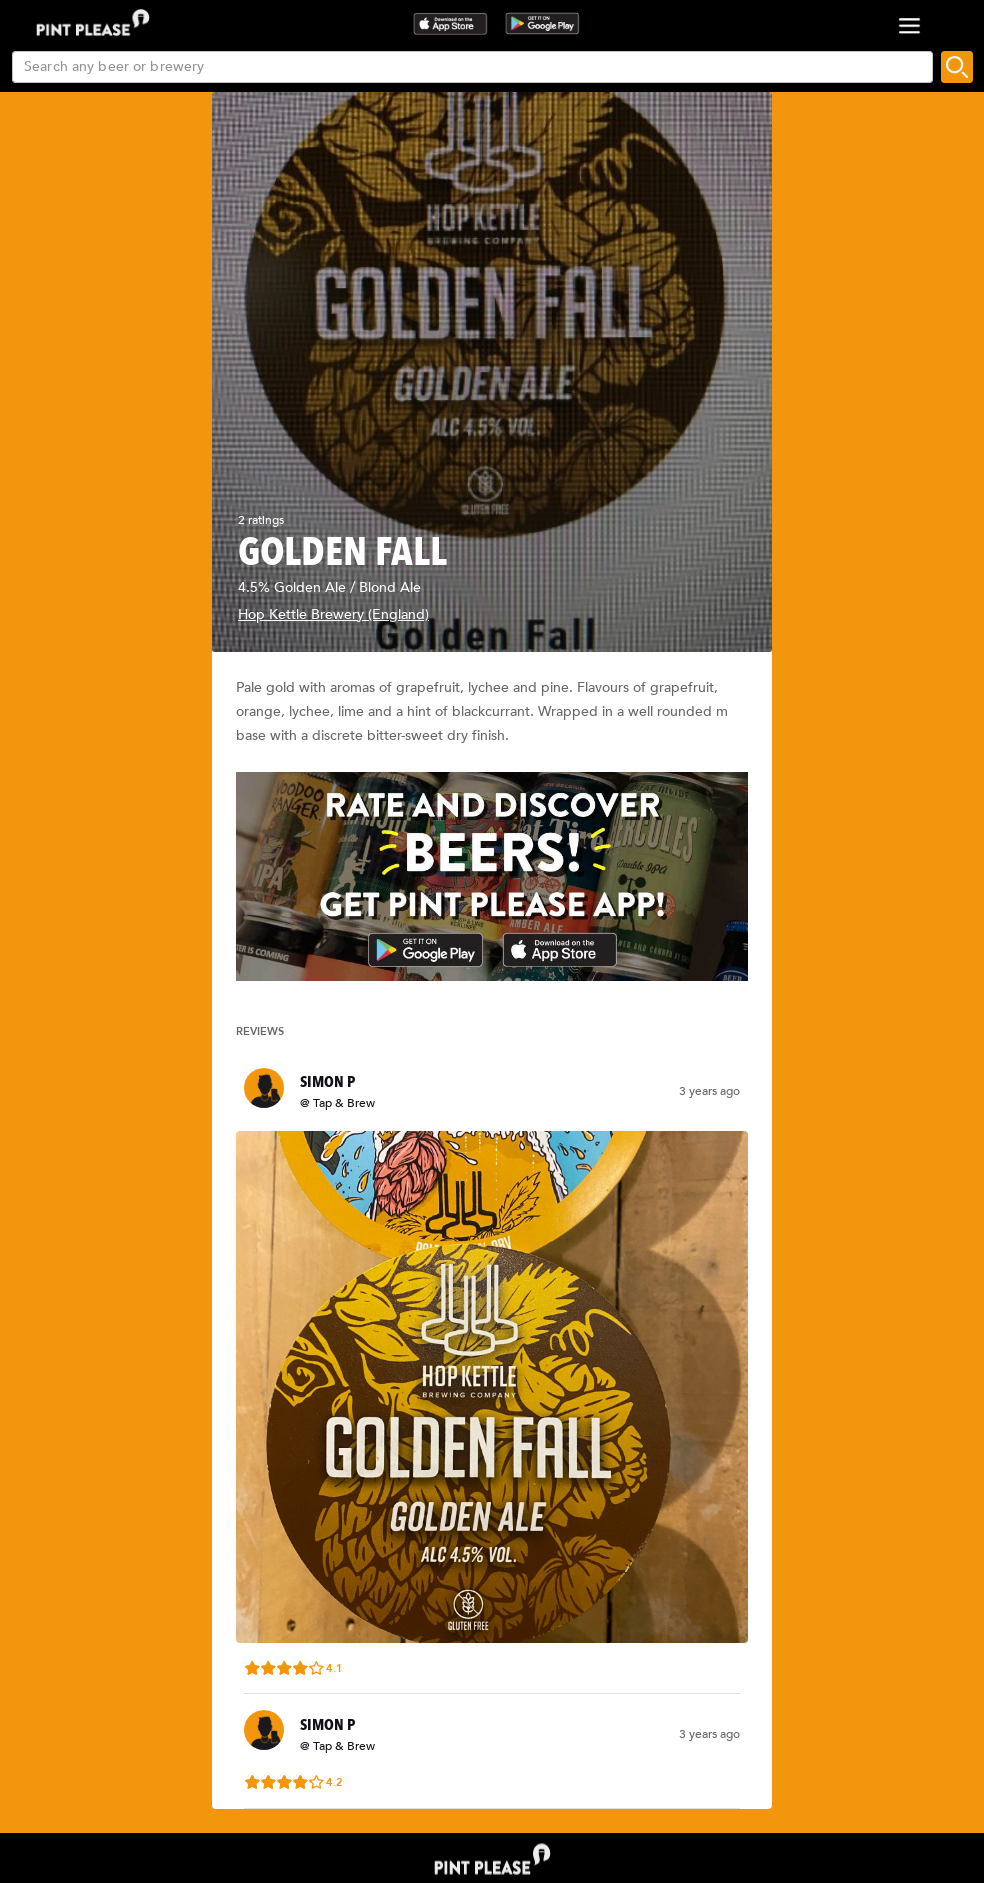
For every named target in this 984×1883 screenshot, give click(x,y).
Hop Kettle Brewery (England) (333, 614)
